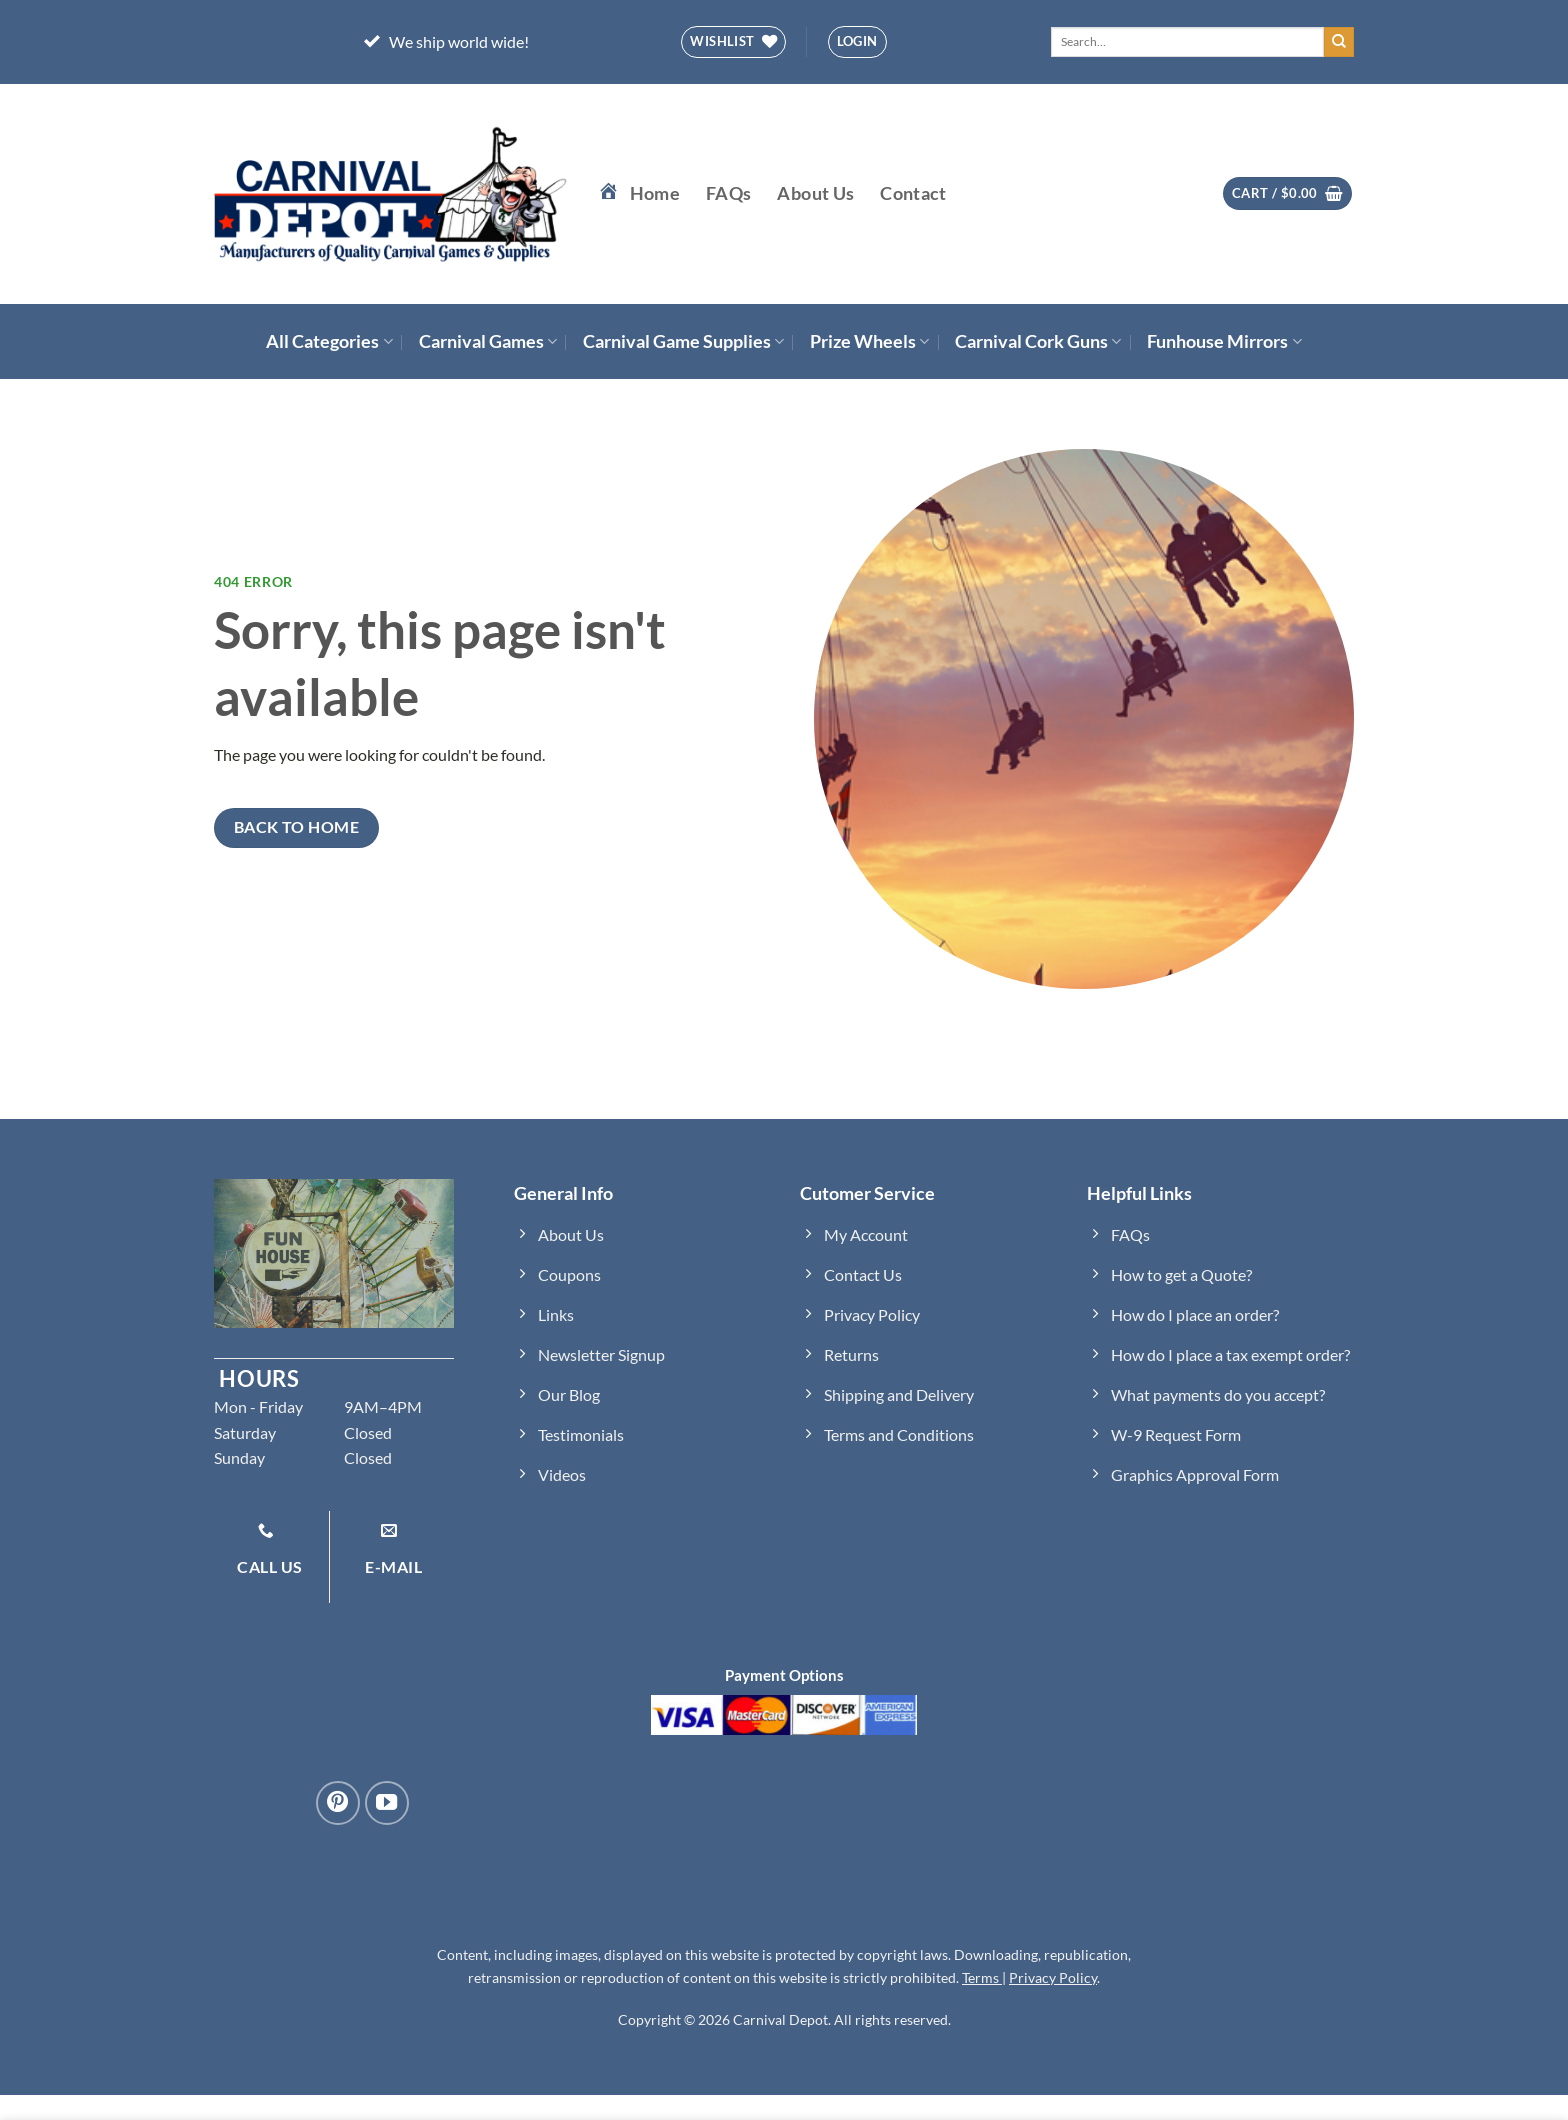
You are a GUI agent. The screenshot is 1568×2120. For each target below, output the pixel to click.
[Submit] (1339, 42)
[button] (857, 42)
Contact (913, 193)
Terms (982, 1977)
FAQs (728, 193)
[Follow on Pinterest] (338, 1803)
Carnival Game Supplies (683, 341)
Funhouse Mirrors (1224, 341)
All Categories (329, 341)
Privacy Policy (1053, 1977)
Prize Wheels (869, 341)
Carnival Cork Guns (1038, 341)
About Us (815, 193)
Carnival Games (488, 341)
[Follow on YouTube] (387, 1803)
